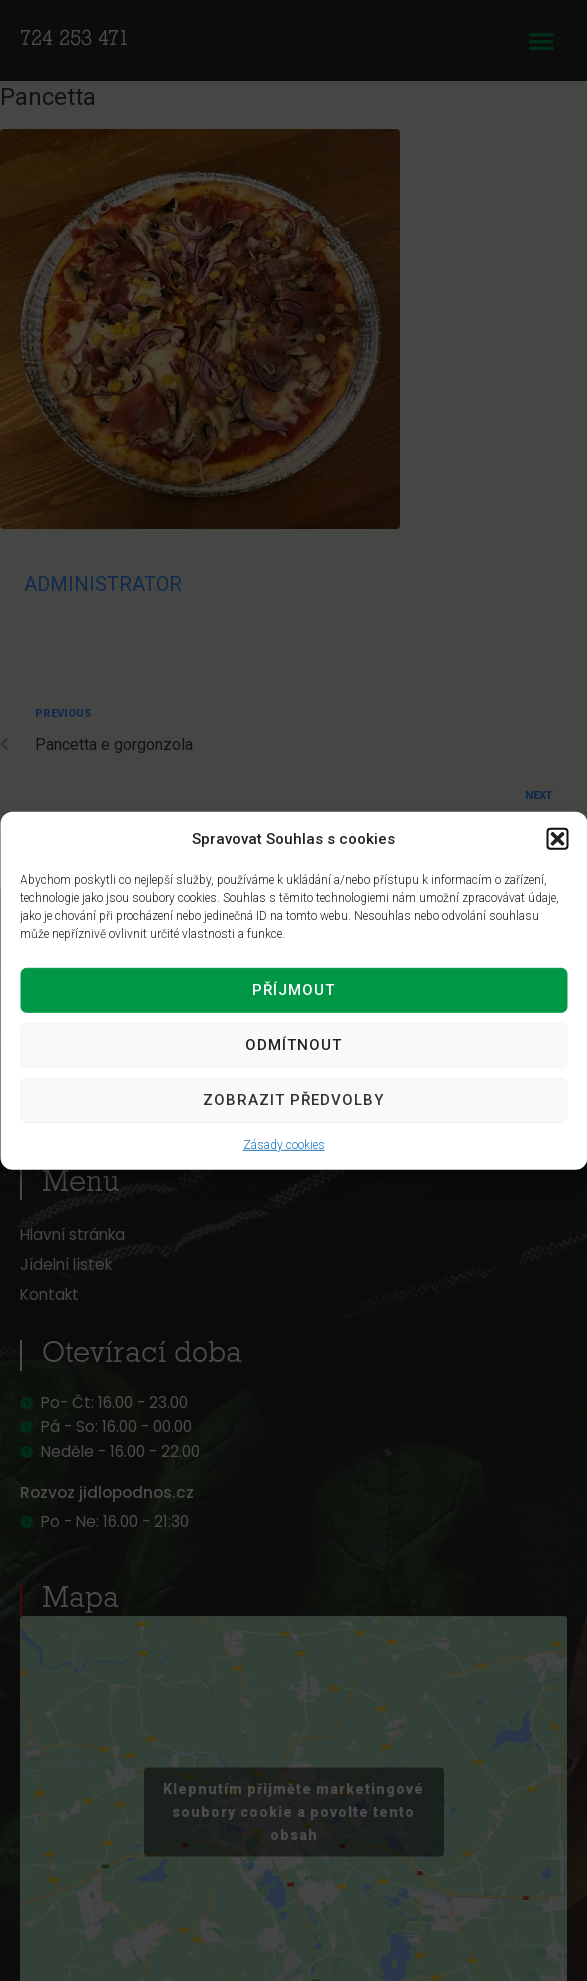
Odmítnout (293, 1045)
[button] (557, 838)
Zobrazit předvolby (293, 1100)
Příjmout (293, 990)
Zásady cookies (284, 1144)
